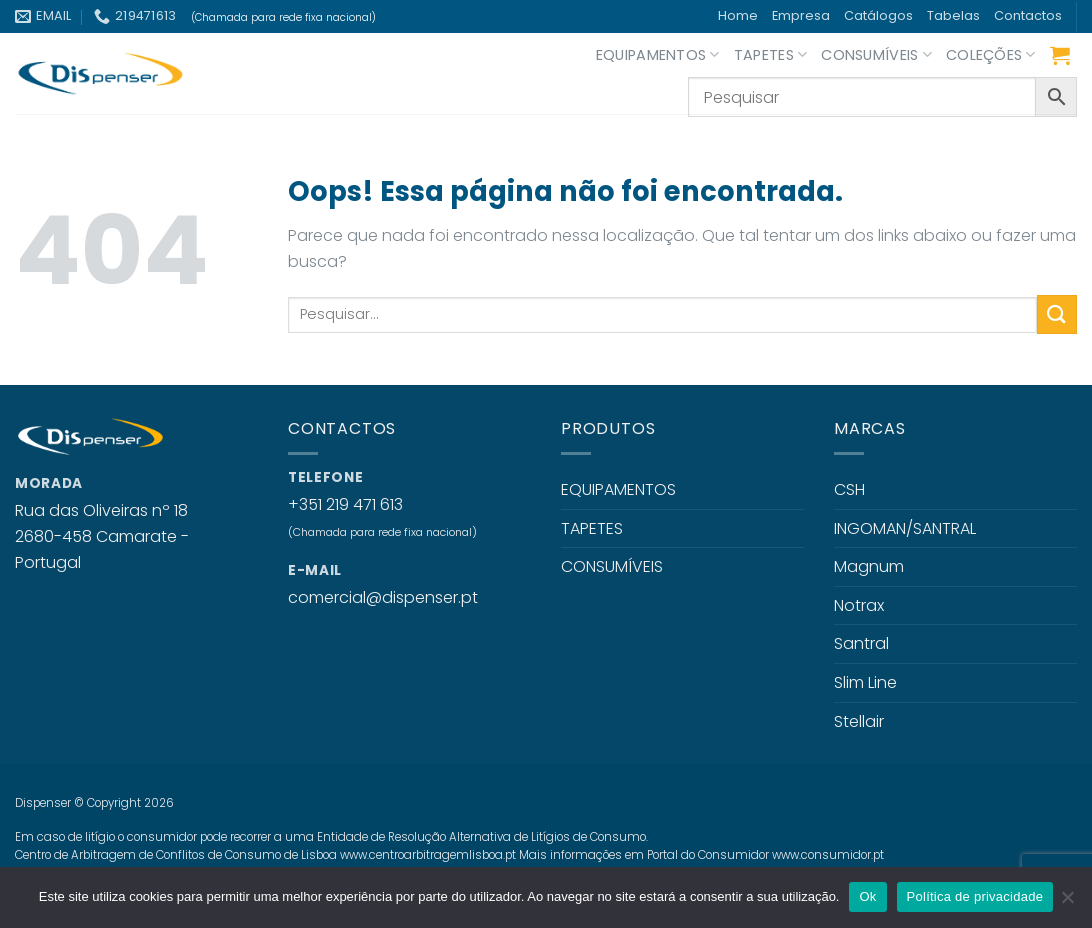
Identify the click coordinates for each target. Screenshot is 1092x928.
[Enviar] (1057, 314)
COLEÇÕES (991, 55)
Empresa (801, 15)
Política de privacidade (975, 896)
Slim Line (865, 682)
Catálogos (878, 15)
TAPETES (771, 55)
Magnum (869, 566)
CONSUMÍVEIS (876, 55)
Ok (867, 896)
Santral (861, 643)
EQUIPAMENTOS (658, 55)
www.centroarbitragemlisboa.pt (428, 855)
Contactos (1028, 15)
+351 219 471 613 (345, 504)
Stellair (859, 721)
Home (738, 15)
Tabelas (953, 15)
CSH (849, 489)
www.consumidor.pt (828, 855)
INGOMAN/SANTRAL (905, 528)
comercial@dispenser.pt (383, 597)
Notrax (859, 605)
